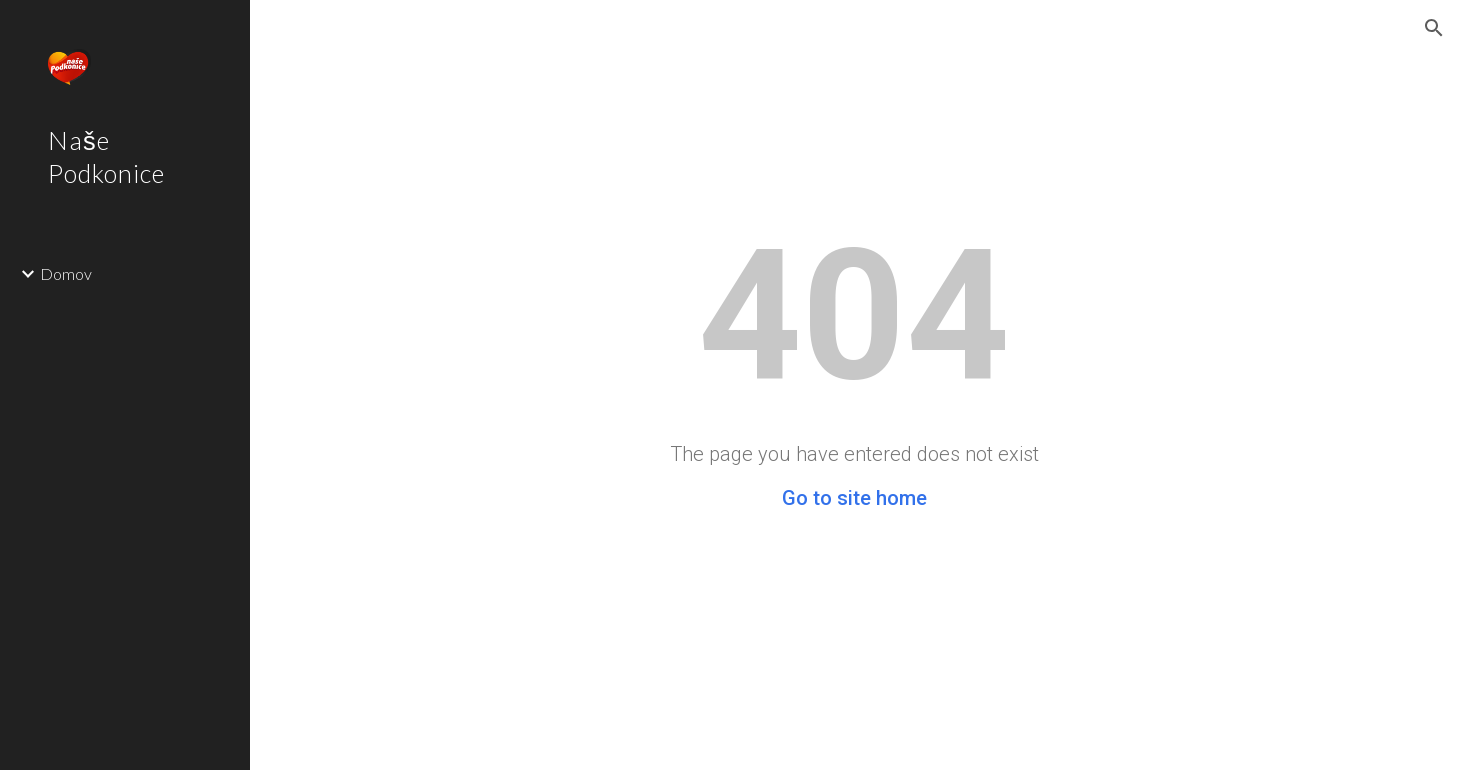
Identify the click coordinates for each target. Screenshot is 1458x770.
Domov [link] (66, 273)
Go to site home (854, 498)
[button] (1434, 28)
